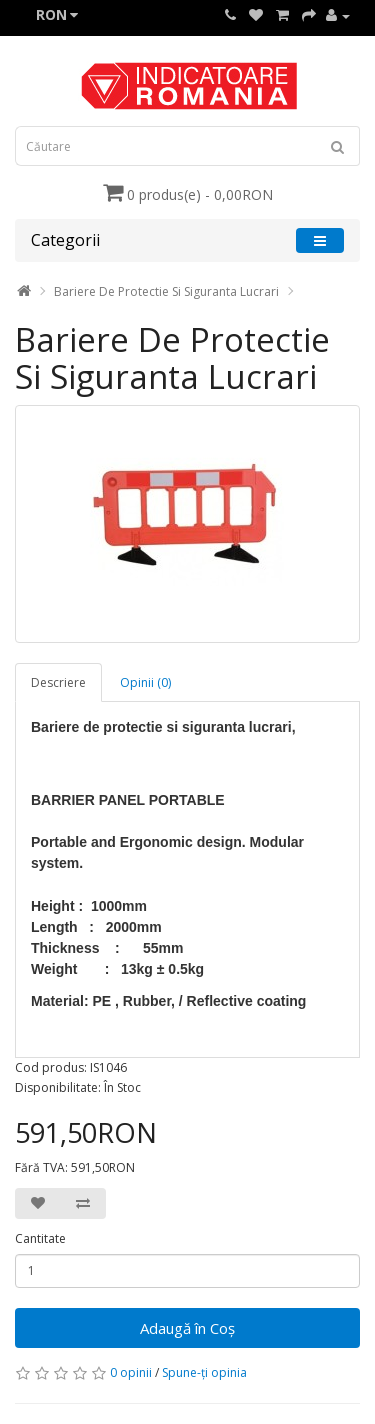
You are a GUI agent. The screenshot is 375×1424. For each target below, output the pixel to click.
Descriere (58, 682)
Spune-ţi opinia (204, 1372)
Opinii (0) (145, 682)
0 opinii (131, 1372)
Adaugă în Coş (187, 1328)
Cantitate (40, 1238)
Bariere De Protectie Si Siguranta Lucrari (166, 291)
